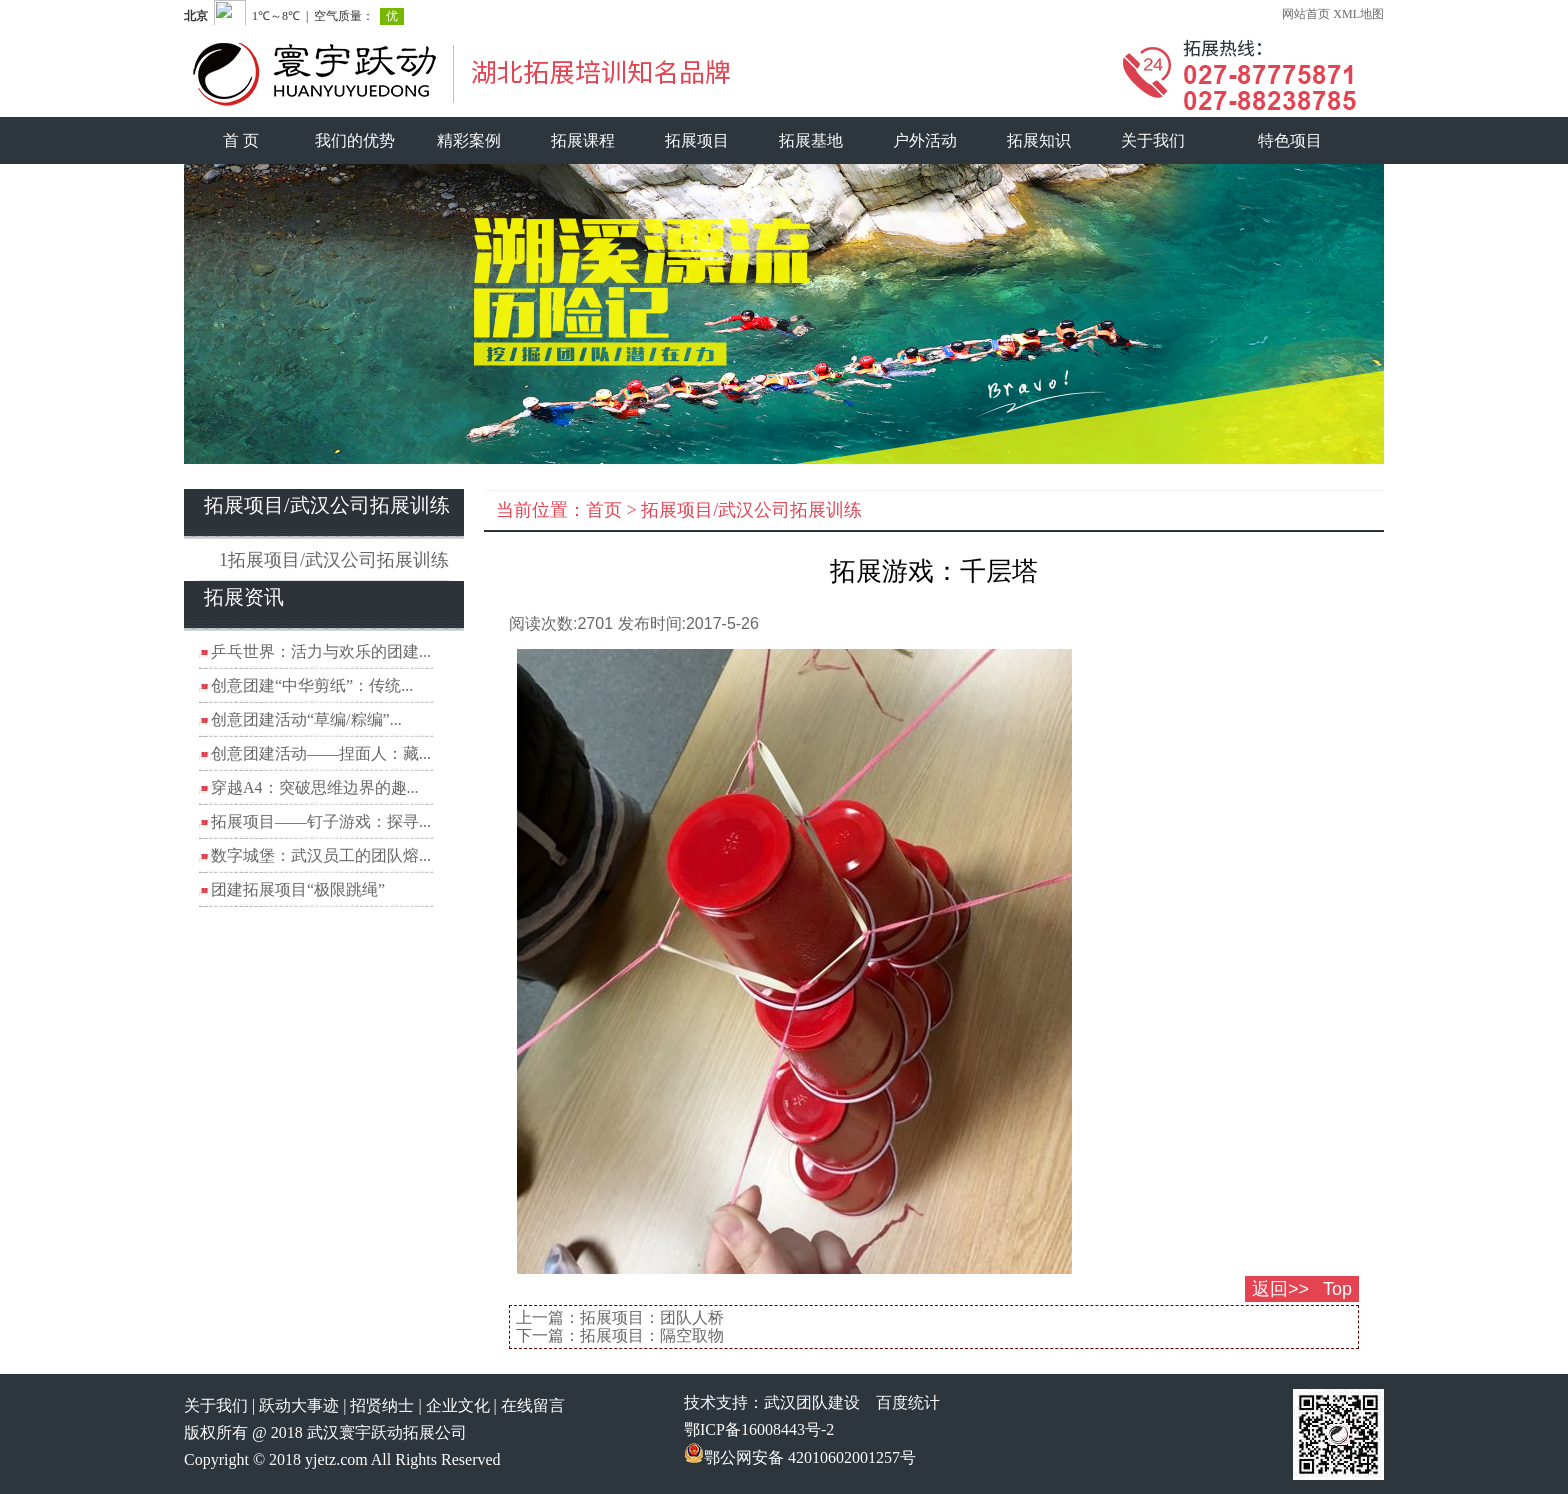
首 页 (241, 140)
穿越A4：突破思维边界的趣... (315, 787)
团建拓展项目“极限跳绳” (298, 889)
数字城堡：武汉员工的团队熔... (321, 855)
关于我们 (1153, 140)
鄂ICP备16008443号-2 (759, 1429)
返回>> (1280, 1289)
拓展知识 (1039, 140)
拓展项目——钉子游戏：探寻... (321, 821)
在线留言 (533, 1405)
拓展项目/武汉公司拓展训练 (751, 510)
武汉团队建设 (812, 1402)
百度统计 (908, 1402)
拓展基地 (811, 140)
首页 (604, 510)
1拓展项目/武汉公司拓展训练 (334, 560)
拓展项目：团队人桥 (652, 1317)
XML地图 (1358, 14)
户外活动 (925, 140)
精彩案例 (469, 140)
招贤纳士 (382, 1405)
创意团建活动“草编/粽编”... (306, 719)
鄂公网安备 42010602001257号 (800, 1457)
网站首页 (1306, 14)
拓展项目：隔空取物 (652, 1335)
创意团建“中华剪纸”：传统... (312, 685)
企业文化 (458, 1405)
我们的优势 (355, 140)
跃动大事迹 (299, 1405)
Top (1337, 1289)
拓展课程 (583, 140)
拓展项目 (697, 140)
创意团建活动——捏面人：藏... (321, 753)
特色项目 (1290, 140)
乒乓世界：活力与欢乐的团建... (321, 651)
